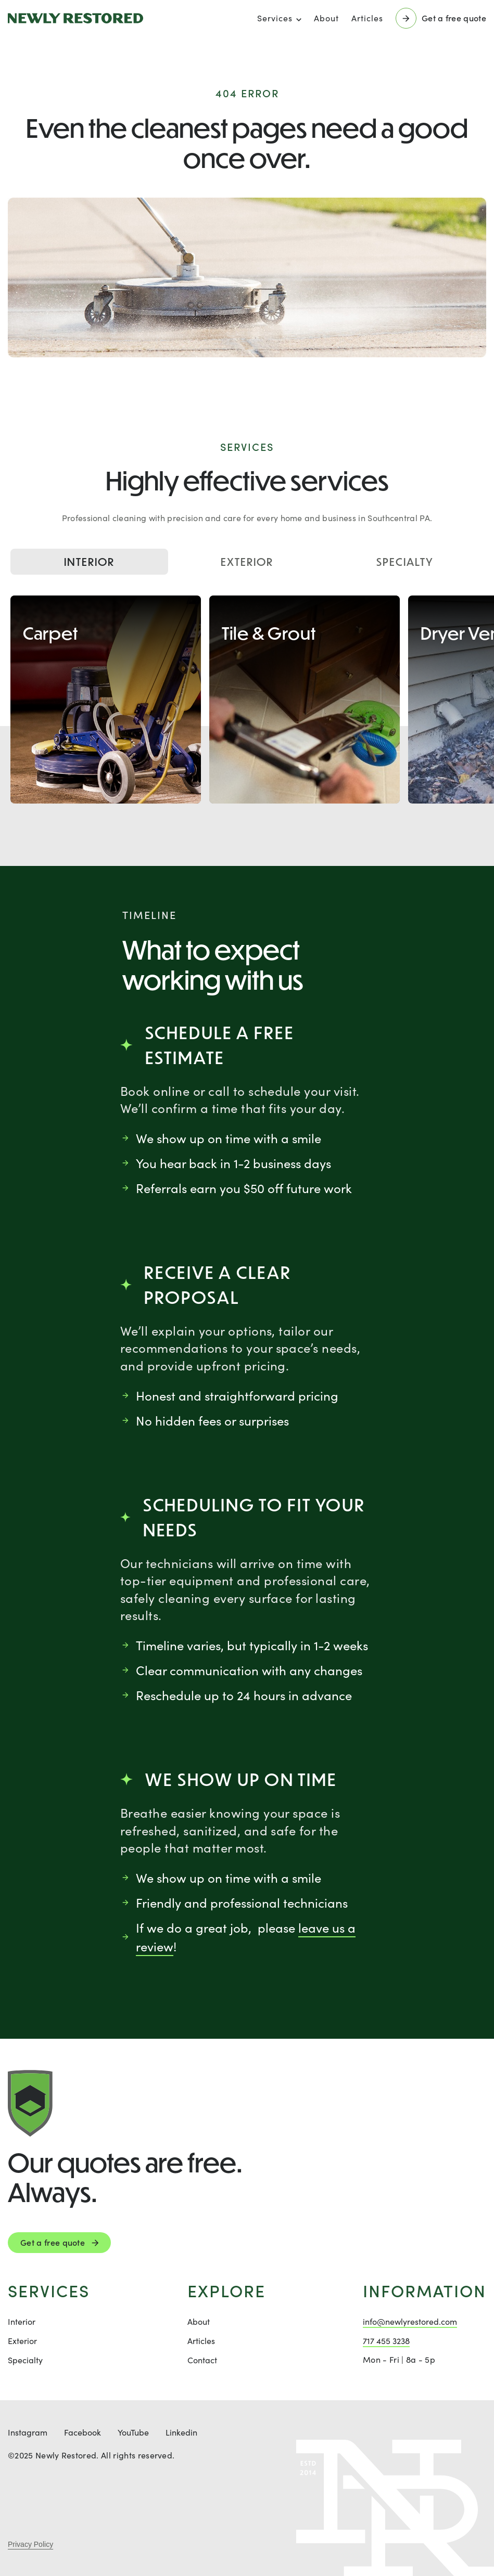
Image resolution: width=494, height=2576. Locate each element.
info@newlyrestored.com (410, 2321)
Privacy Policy (30, 2544)
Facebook (82, 2432)
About (326, 17)
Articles (367, 17)
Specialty (405, 561)
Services (275, 17)
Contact (202, 2359)
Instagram (27, 2432)
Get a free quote (52, 2242)
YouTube (133, 2432)
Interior (89, 561)
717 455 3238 (386, 2340)
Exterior (247, 561)
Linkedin (181, 2432)
